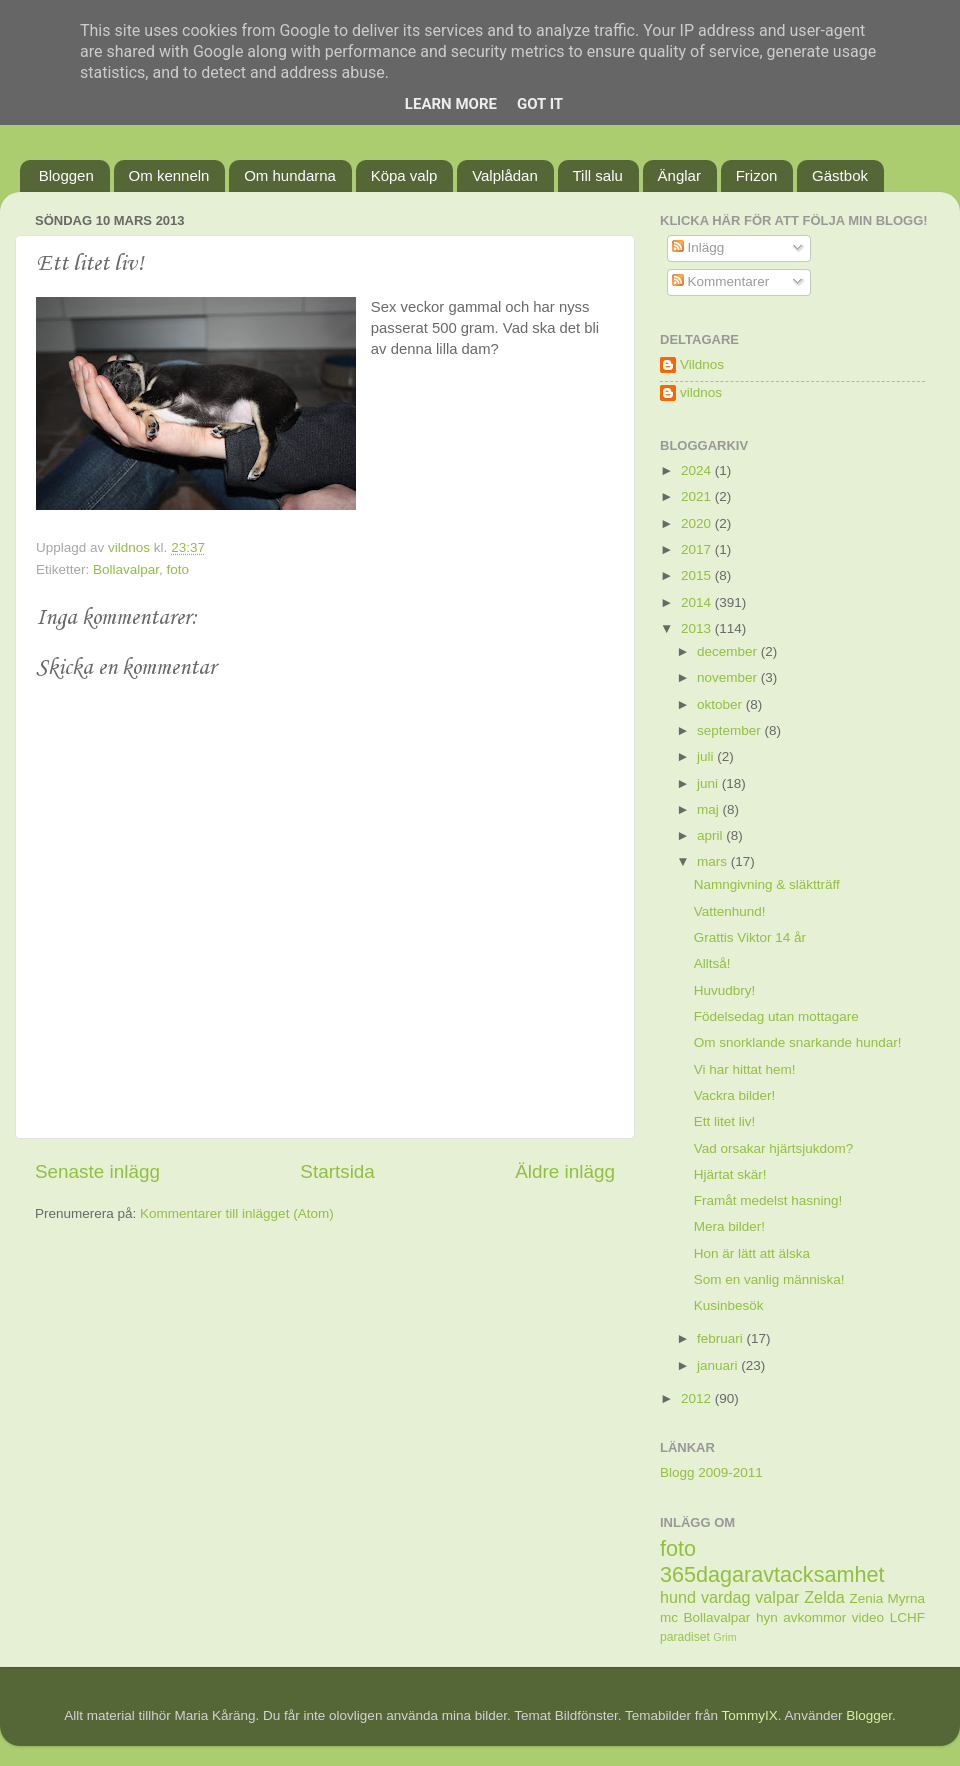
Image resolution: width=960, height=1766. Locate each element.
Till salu (598, 175)
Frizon (757, 175)
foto (178, 569)
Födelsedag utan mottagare (776, 1016)
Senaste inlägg (97, 1171)
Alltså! (712, 963)
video (868, 1617)
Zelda (824, 1597)
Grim (724, 1637)
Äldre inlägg (565, 1171)
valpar (777, 1597)
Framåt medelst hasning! (768, 1200)
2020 (698, 523)
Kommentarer (721, 281)
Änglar (679, 175)
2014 (698, 602)
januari (719, 1365)
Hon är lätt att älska (752, 1253)
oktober (721, 704)
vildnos (701, 392)
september (731, 730)
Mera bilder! (729, 1226)
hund (678, 1597)
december (729, 651)
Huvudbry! (725, 990)
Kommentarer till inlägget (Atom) (237, 1213)
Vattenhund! (730, 911)
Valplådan (505, 175)
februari (722, 1338)
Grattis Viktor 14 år (750, 937)
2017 (698, 549)
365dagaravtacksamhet (772, 1574)
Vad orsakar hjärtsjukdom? (774, 1148)
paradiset (685, 1637)
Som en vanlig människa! (769, 1279)
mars (714, 861)
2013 (698, 628)
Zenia (867, 1598)
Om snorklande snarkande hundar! (798, 1042)
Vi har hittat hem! (745, 1069)
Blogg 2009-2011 (711, 1472)
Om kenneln (169, 175)
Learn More (451, 104)
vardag (726, 1597)
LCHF (907, 1617)
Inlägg (698, 247)
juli (707, 756)
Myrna (907, 1598)
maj (710, 809)
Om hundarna (290, 175)
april (711, 835)
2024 (698, 470)
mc (669, 1617)
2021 (698, 496)
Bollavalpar (126, 569)
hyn (767, 1617)
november (729, 677)
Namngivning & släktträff (767, 884)
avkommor (814, 1617)
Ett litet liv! (725, 1121)
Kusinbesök (729, 1305)
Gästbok (840, 175)
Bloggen (66, 175)
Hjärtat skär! (730, 1174)
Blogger (869, 1715)
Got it (540, 104)
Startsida (337, 1171)
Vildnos (702, 364)
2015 (698, 575)
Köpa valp (404, 175)
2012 (698, 1398)
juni (709, 783)
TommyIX (750, 1715)
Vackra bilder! (735, 1095)
